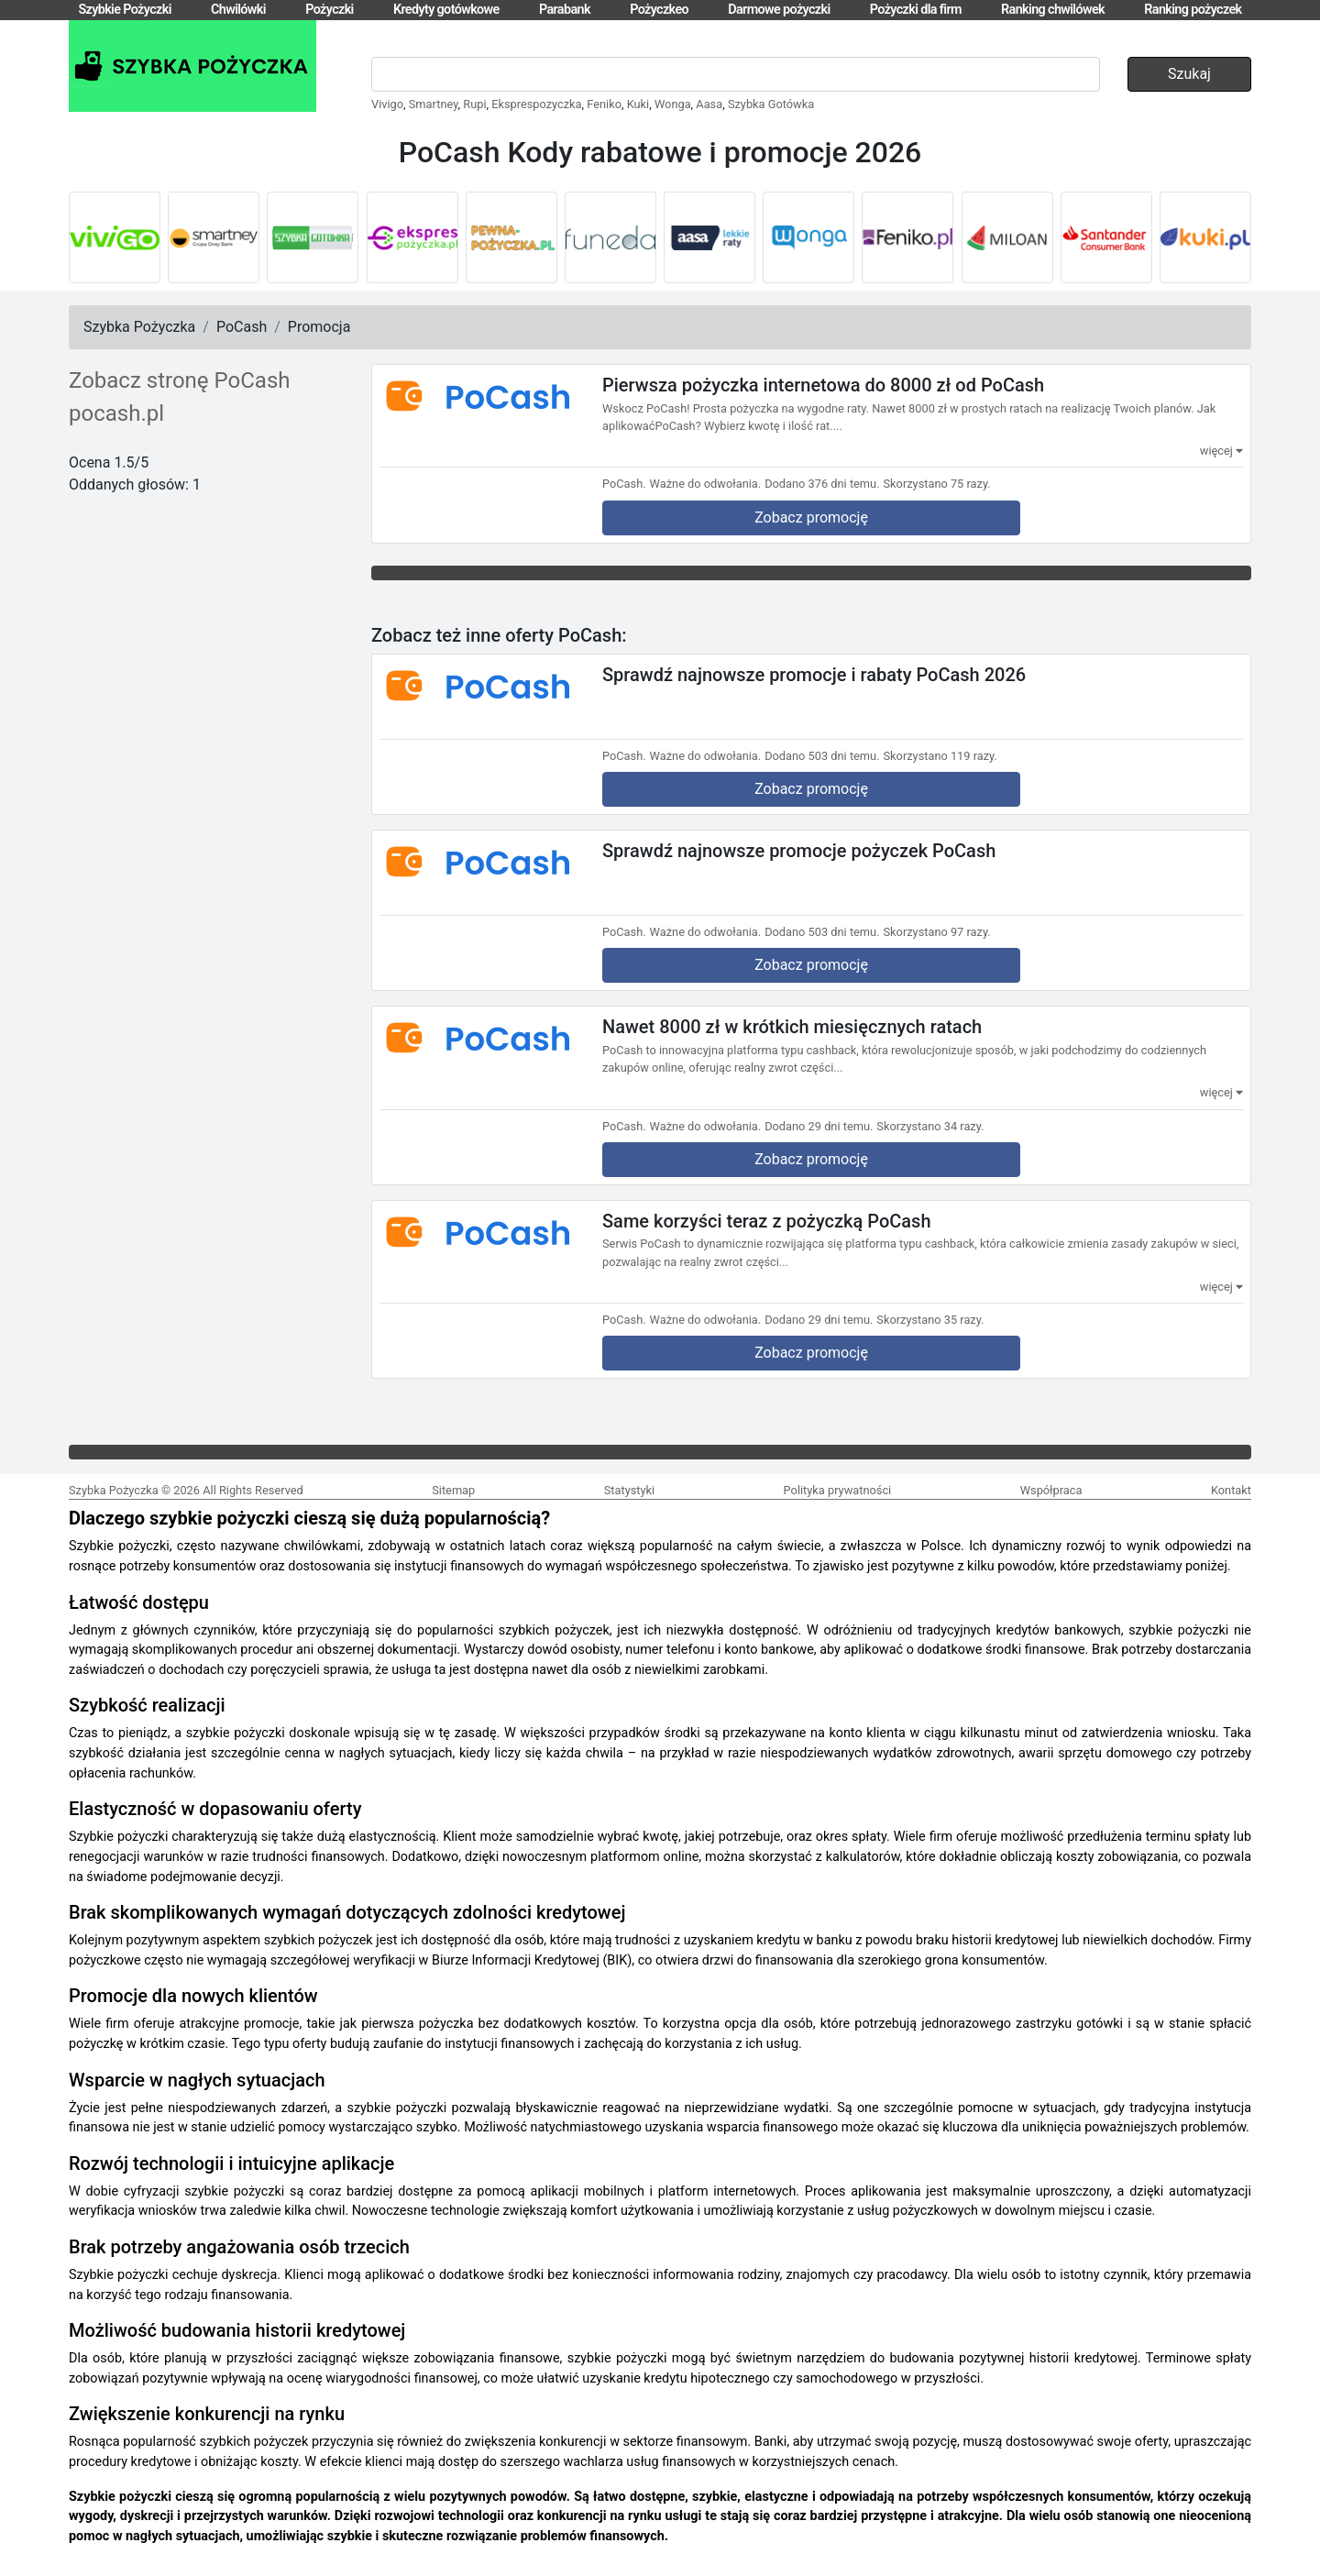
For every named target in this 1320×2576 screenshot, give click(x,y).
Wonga (672, 104)
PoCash (241, 327)
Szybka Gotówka (771, 104)
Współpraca (1051, 1490)
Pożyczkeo (659, 9)
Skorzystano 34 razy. (930, 1126)
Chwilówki (238, 9)
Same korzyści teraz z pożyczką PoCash (766, 1220)
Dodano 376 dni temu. (821, 483)
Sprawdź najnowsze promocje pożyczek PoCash (799, 851)
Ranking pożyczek (1192, 9)
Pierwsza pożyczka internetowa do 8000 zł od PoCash (823, 385)
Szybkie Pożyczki (124, 9)
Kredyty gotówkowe (446, 9)
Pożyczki (329, 9)
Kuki (638, 104)
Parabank (564, 9)
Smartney (433, 104)
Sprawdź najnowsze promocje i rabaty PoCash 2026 (814, 674)
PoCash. (624, 483)
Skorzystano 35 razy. (930, 1320)
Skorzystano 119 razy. (940, 756)
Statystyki (629, 1490)
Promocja (319, 327)
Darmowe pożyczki (779, 9)
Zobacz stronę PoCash (180, 380)
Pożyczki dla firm (916, 9)
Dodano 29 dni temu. (818, 1126)
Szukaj (1189, 74)
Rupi (474, 104)
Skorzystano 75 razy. (937, 483)
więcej (1221, 450)
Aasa (709, 104)
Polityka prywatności (838, 1490)
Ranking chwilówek (1053, 9)
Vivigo (387, 104)
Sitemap (453, 1490)
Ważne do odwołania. (706, 483)
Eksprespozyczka (536, 104)
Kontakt (1231, 1490)
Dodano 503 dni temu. (821, 756)
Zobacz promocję (811, 517)
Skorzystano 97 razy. (937, 932)
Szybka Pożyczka (139, 327)
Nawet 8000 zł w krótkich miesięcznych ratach (792, 1027)
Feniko (604, 104)
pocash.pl (116, 413)
